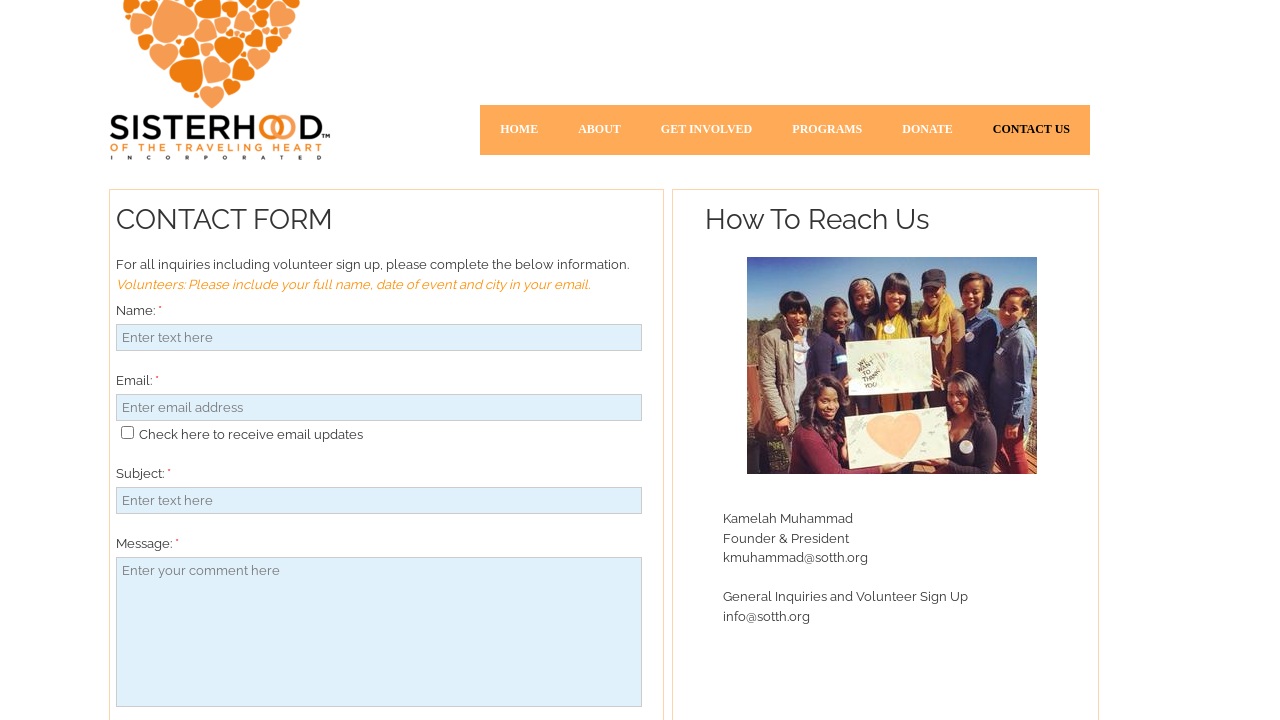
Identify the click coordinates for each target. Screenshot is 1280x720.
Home (519, 129)
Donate (927, 129)
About (599, 129)
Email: (137, 380)
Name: (139, 310)
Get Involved (706, 129)
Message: (147, 543)
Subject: (143, 473)
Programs (827, 129)
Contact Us (1031, 129)
